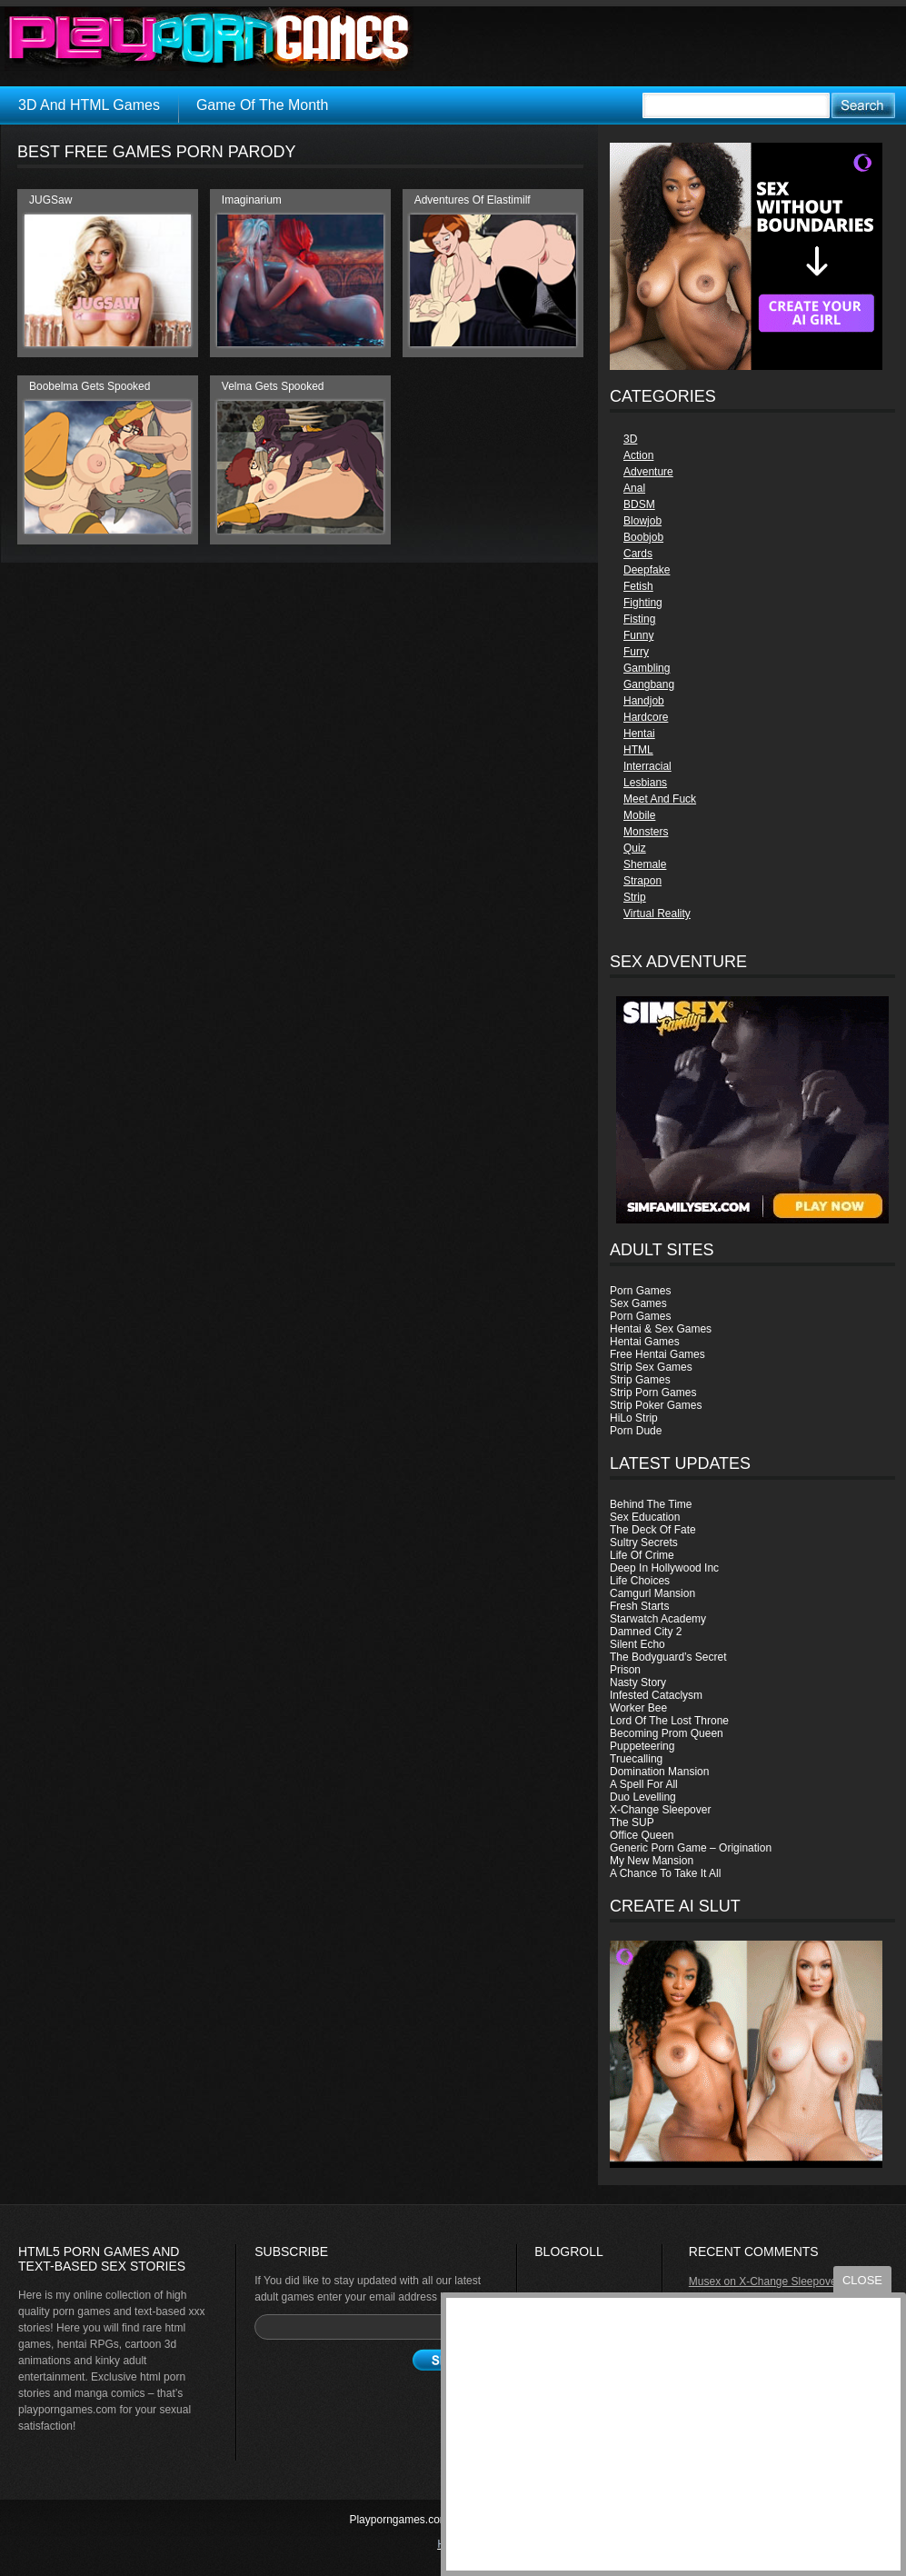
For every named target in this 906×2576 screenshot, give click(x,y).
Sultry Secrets (644, 1542)
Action (638, 455)
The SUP (632, 1822)
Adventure (648, 471)
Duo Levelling (643, 1797)
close (862, 2280)
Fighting (642, 602)
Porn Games (640, 1290)
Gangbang (648, 684)
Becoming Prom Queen (666, 1733)
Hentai (639, 733)
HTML (638, 750)
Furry (636, 651)
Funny (638, 635)
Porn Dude (636, 1430)
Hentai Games (645, 1341)
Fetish (638, 586)
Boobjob (643, 537)
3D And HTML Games (89, 105)
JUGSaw (50, 200)
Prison (625, 1669)
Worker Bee (638, 1708)
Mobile (639, 815)
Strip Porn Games (653, 1392)
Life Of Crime (642, 1555)
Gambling (646, 668)
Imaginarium (252, 200)
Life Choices (640, 1580)
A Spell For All (644, 1784)
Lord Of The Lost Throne (669, 1720)
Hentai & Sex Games (661, 1329)
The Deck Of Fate (653, 1529)
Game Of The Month (262, 105)
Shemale (644, 864)
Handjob (643, 700)
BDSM (639, 504)
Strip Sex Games (651, 1367)
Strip (634, 897)
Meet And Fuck (659, 799)
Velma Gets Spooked (273, 386)
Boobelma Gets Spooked (89, 386)
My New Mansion (651, 1860)
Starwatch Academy (658, 1618)
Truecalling (636, 1758)
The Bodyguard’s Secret (668, 1657)
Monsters (645, 831)
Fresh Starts (639, 1606)
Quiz (634, 848)
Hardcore (645, 717)
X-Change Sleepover (660, 1809)
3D (630, 439)
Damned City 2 (646, 1631)
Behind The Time (651, 1504)
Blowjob (642, 520)
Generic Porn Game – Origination (691, 1848)
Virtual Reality (657, 913)
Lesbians (645, 782)
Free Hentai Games (657, 1354)
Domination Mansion (659, 1771)
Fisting (639, 619)
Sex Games (638, 1303)
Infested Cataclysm (656, 1695)
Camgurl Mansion (652, 1593)
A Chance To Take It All (665, 1873)
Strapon (642, 880)
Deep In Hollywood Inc (664, 1568)
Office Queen (642, 1835)
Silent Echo (637, 1644)
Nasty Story (638, 1682)
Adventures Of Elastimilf (472, 200)
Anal (634, 488)
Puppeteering (642, 1746)
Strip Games (640, 1379)
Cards (637, 553)
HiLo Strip (634, 1418)
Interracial (647, 766)
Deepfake (646, 570)
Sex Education (645, 1517)
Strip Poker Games (656, 1405)
